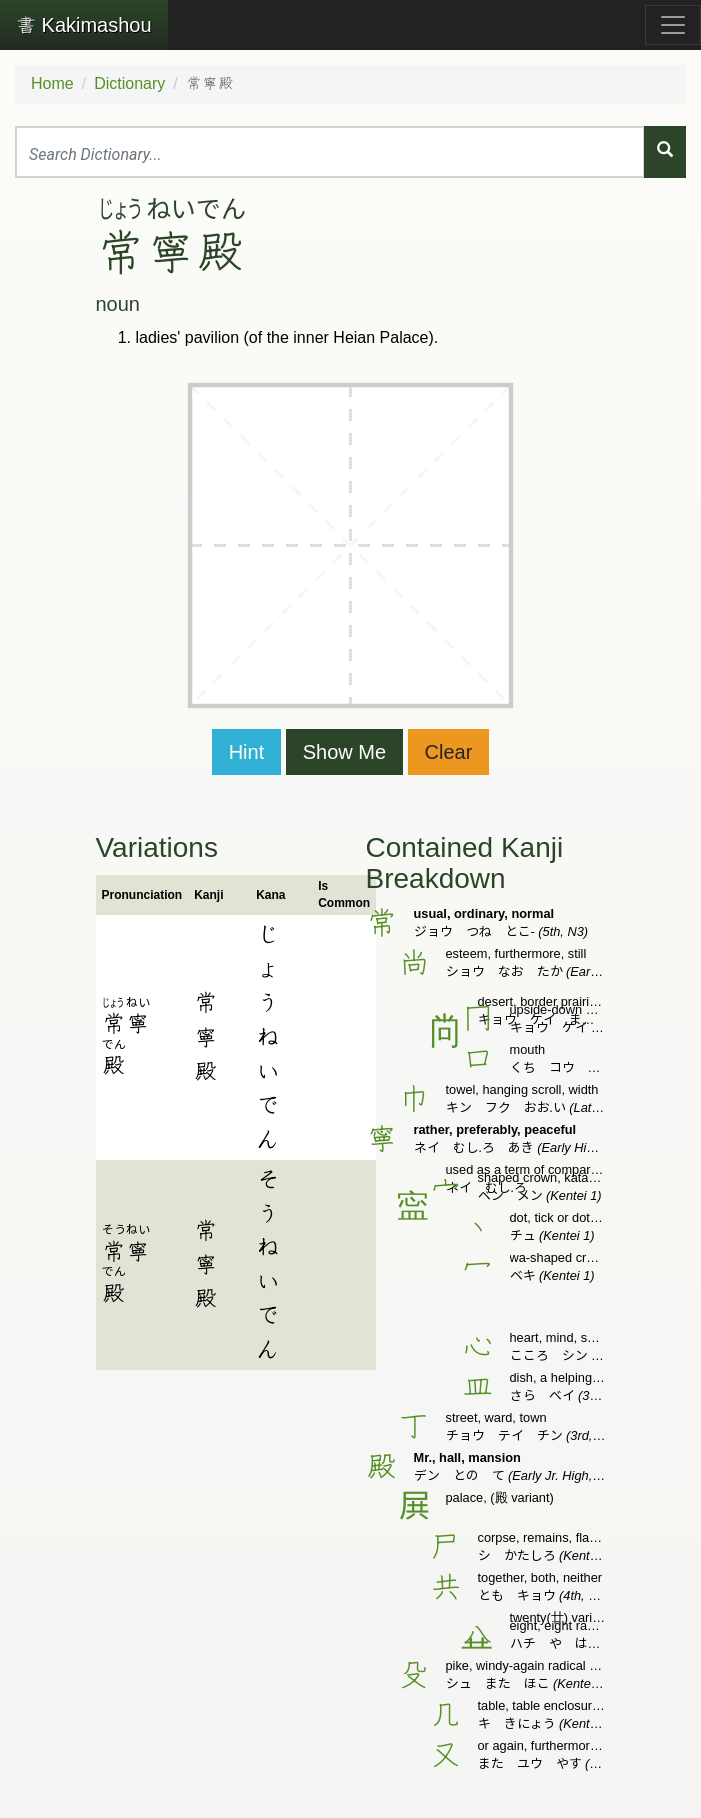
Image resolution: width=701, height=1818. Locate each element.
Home (52, 83)
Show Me (344, 752)
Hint (247, 752)
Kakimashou (84, 25)
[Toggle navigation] (673, 25)
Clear (449, 752)
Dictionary (129, 83)
